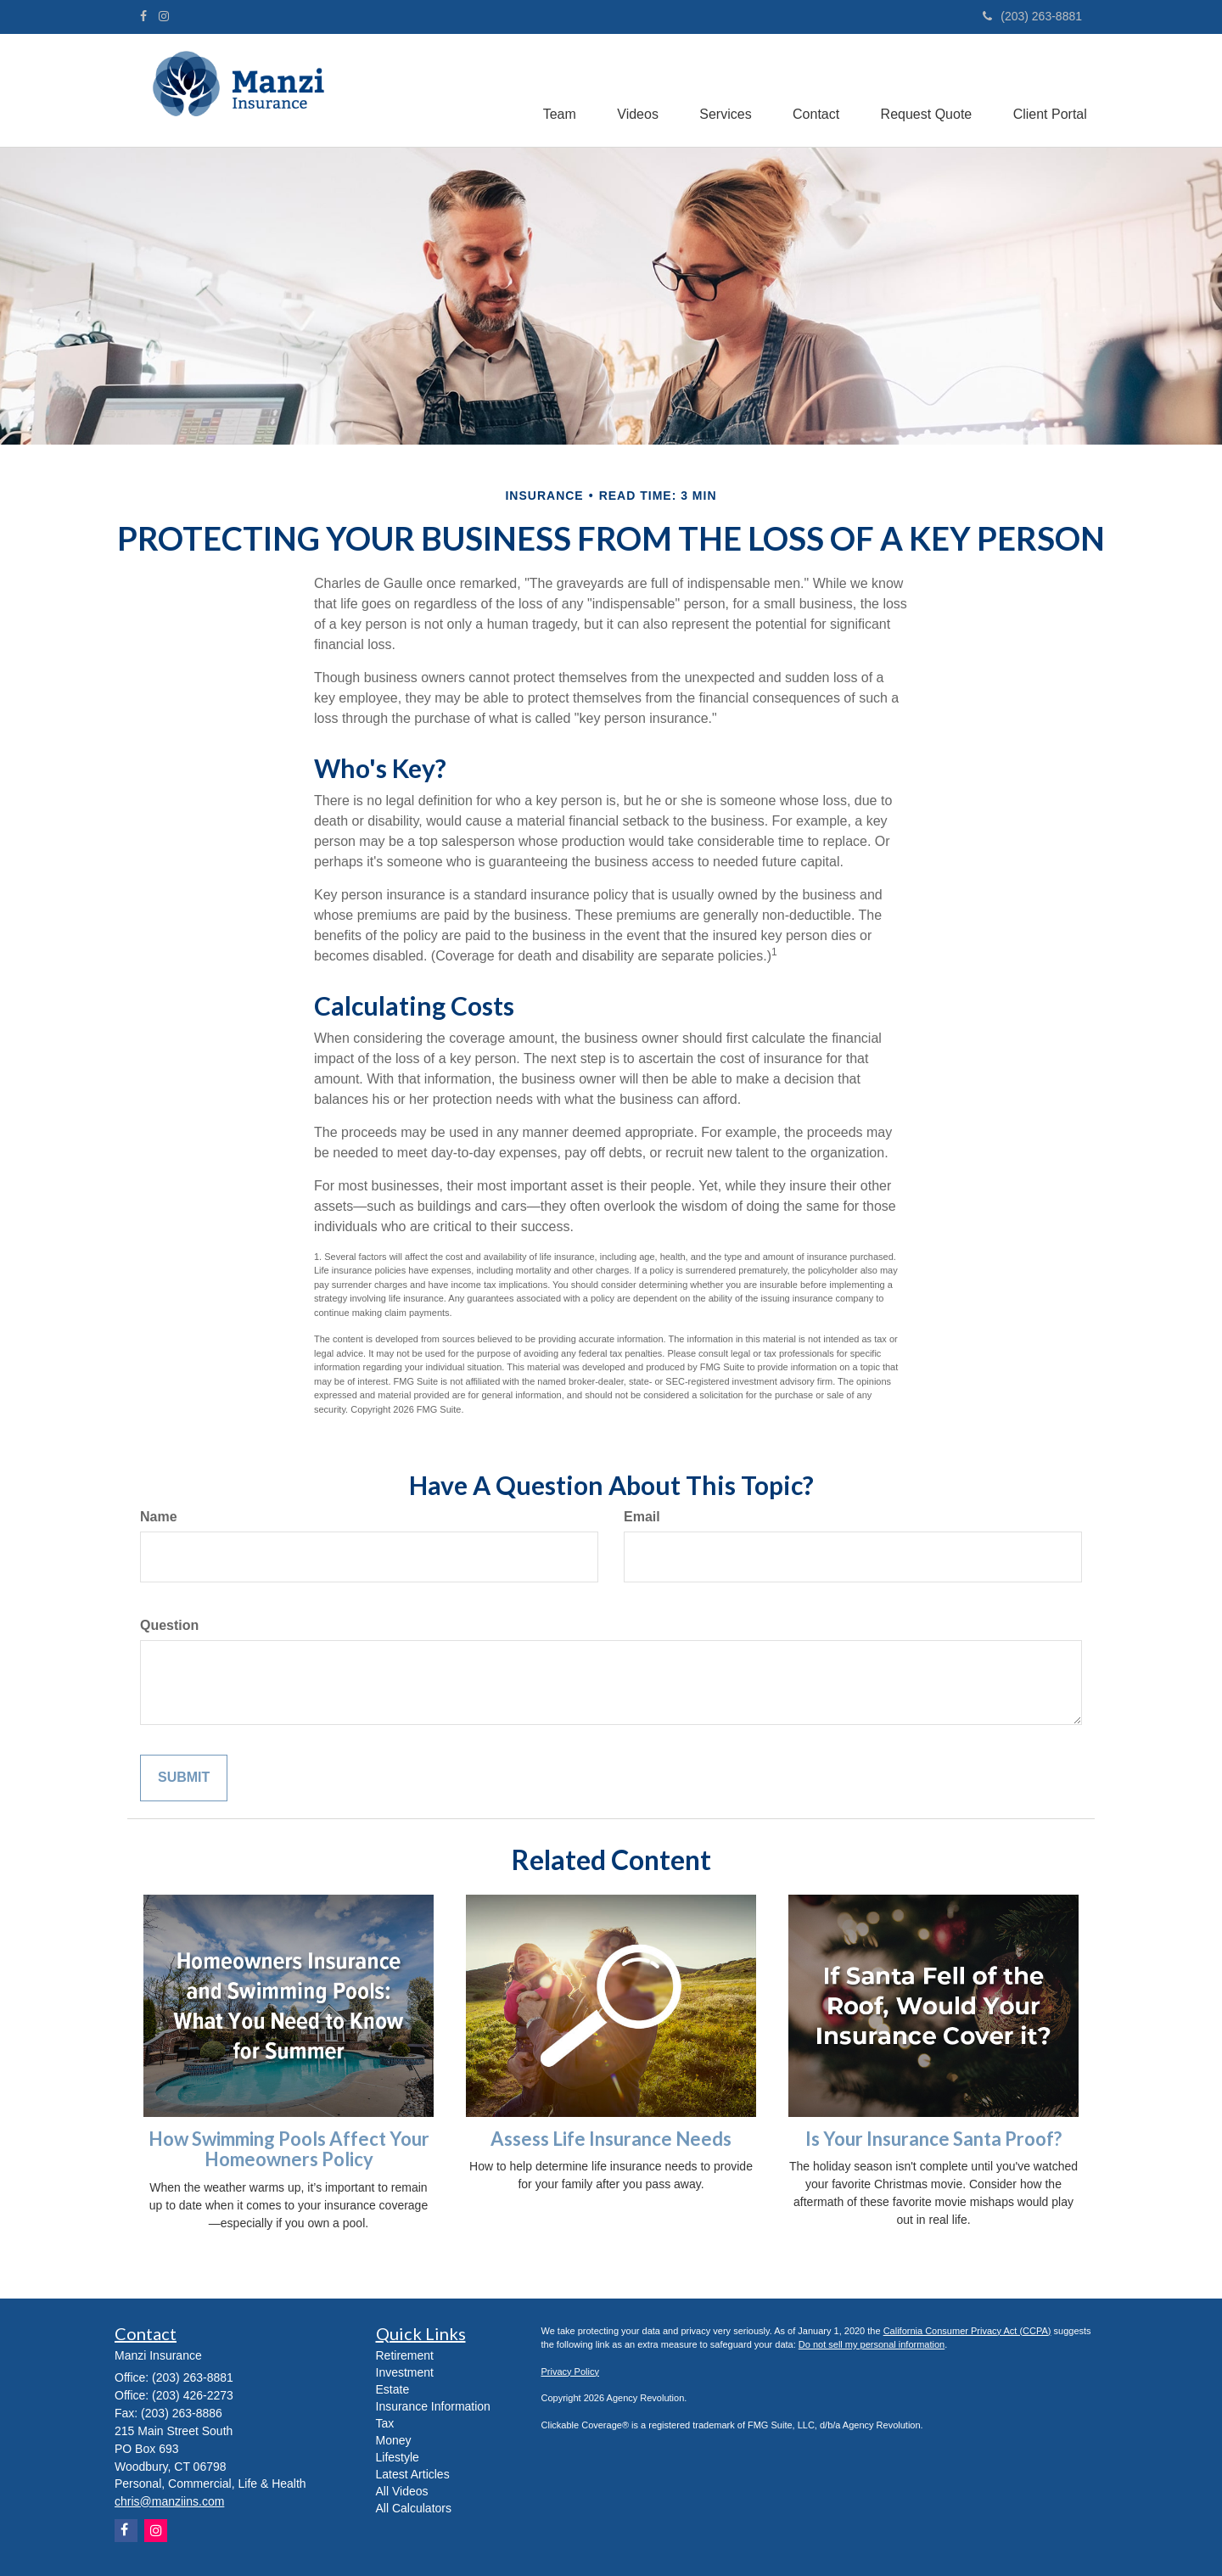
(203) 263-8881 (1032, 16)
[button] (552, 87)
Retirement (405, 2355)
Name (158, 1516)
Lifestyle (397, 2457)
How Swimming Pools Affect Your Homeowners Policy (289, 2148)
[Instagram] (164, 16)
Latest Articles (413, 2474)
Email (642, 1516)
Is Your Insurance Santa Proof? (933, 2138)
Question (169, 1625)
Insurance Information (433, 2406)
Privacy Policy (570, 2371)
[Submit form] (183, 1778)
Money (394, 2440)
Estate (393, 2389)
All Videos (402, 2491)
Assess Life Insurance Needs (611, 2138)
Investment (405, 2372)
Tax (385, 2423)
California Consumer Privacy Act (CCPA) (967, 2331)
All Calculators (413, 2508)
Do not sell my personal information (872, 2344)
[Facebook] (143, 16)
